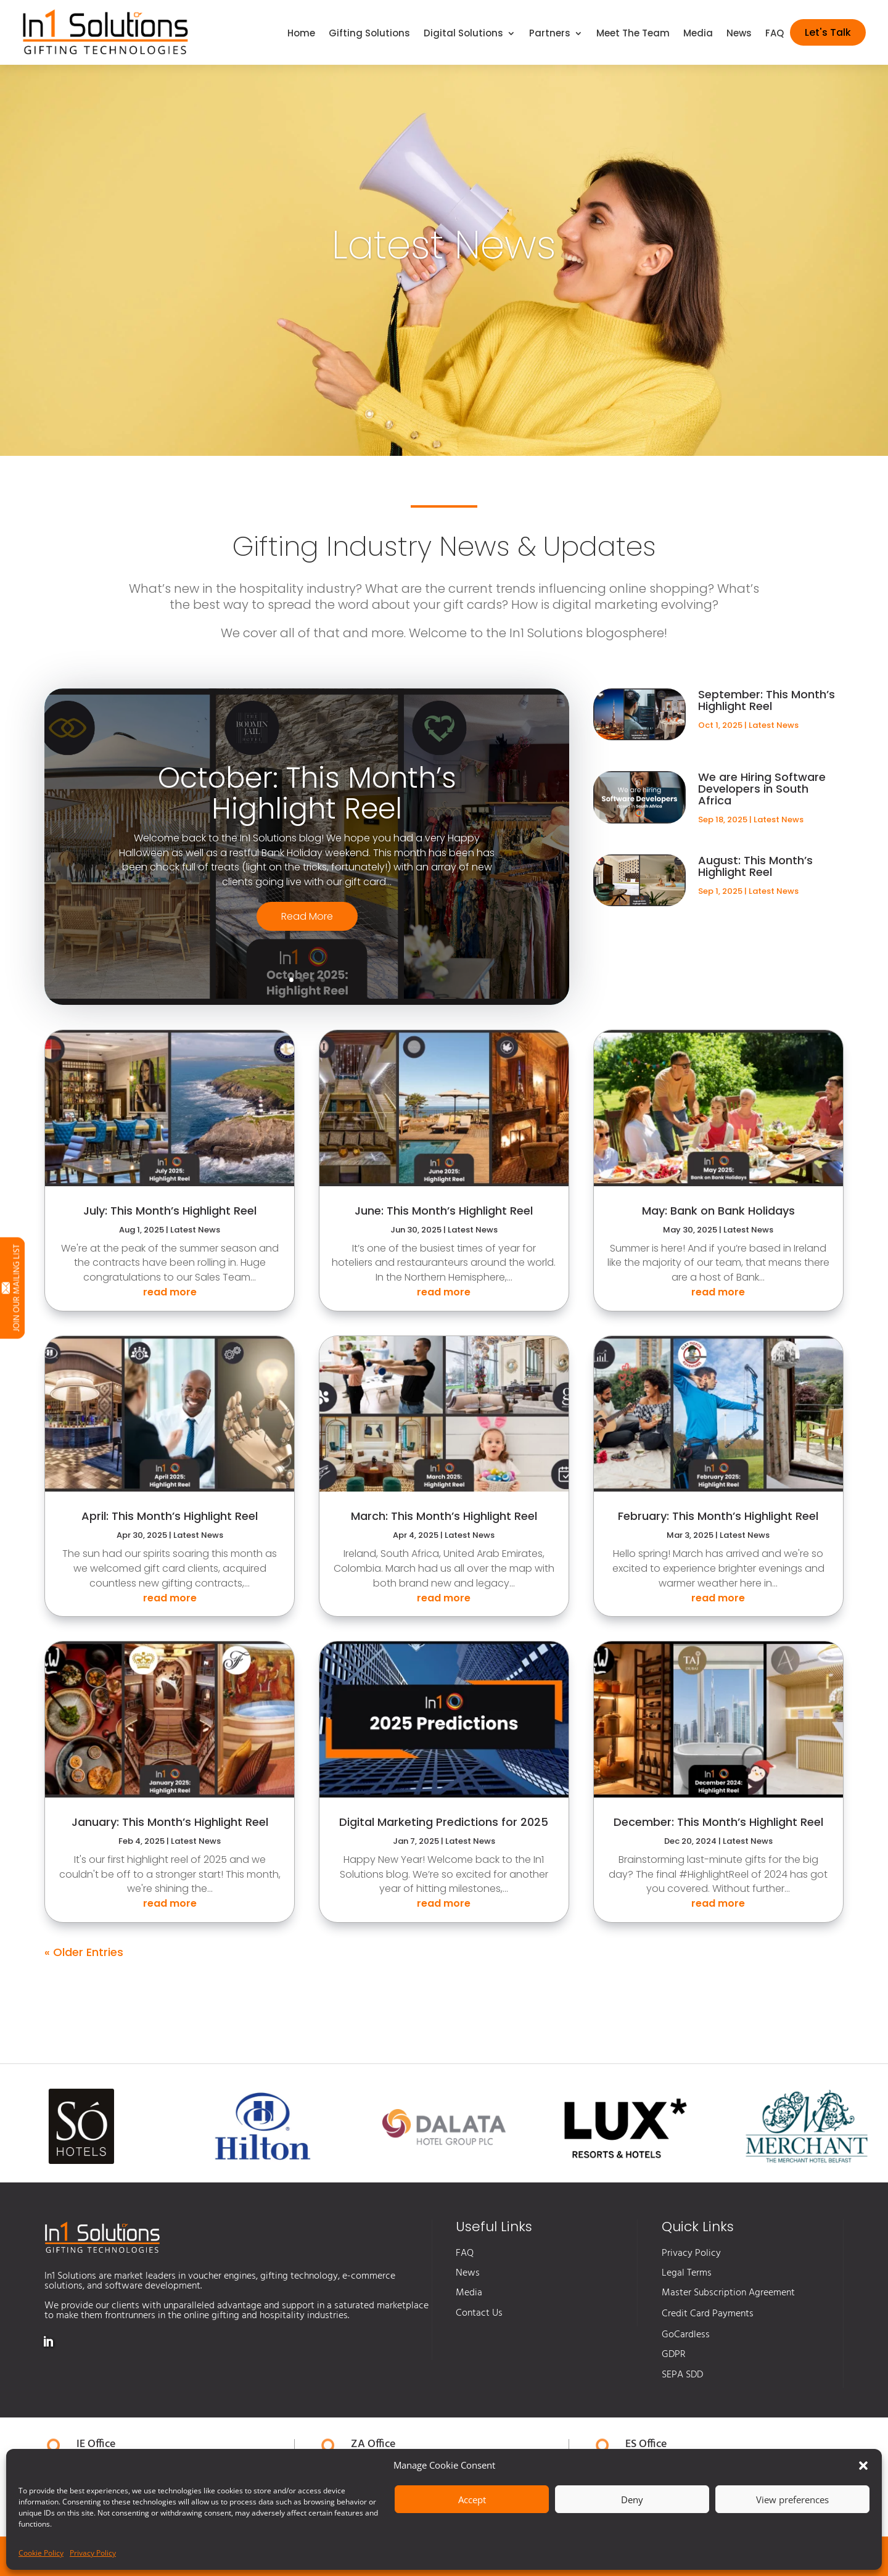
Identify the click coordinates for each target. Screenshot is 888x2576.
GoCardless (686, 2335)
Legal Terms (687, 2273)
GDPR (674, 2355)
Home (301, 34)
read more (170, 1292)
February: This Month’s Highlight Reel (718, 1516)
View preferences (792, 2499)
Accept (472, 2499)
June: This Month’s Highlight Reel (444, 1210)
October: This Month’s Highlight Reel (307, 806)
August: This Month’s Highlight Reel (755, 866)
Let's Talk (828, 32)
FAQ (774, 34)
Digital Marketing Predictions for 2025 (443, 1822)
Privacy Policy (93, 2553)
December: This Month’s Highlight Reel (718, 1822)
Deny (632, 2499)
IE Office (95, 2444)
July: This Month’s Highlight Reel (170, 1210)
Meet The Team (633, 34)
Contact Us (479, 2313)
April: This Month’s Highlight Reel (169, 1516)
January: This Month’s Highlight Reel (170, 1822)
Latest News (774, 725)
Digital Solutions (463, 34)
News (739, 34)
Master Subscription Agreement (728, 2293)
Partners (549, 34)
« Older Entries (83, 1952)
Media (698, 34)
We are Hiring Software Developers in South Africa (762, 788)
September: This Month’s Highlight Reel (766, 700)
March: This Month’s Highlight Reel (444, 1516)
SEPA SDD (682, 2375)
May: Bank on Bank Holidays (718, 1210)
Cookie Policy (41, 2553)
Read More (307, 929)
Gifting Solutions (369, 34)
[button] (863, 2465)
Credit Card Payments (708, 2314)
